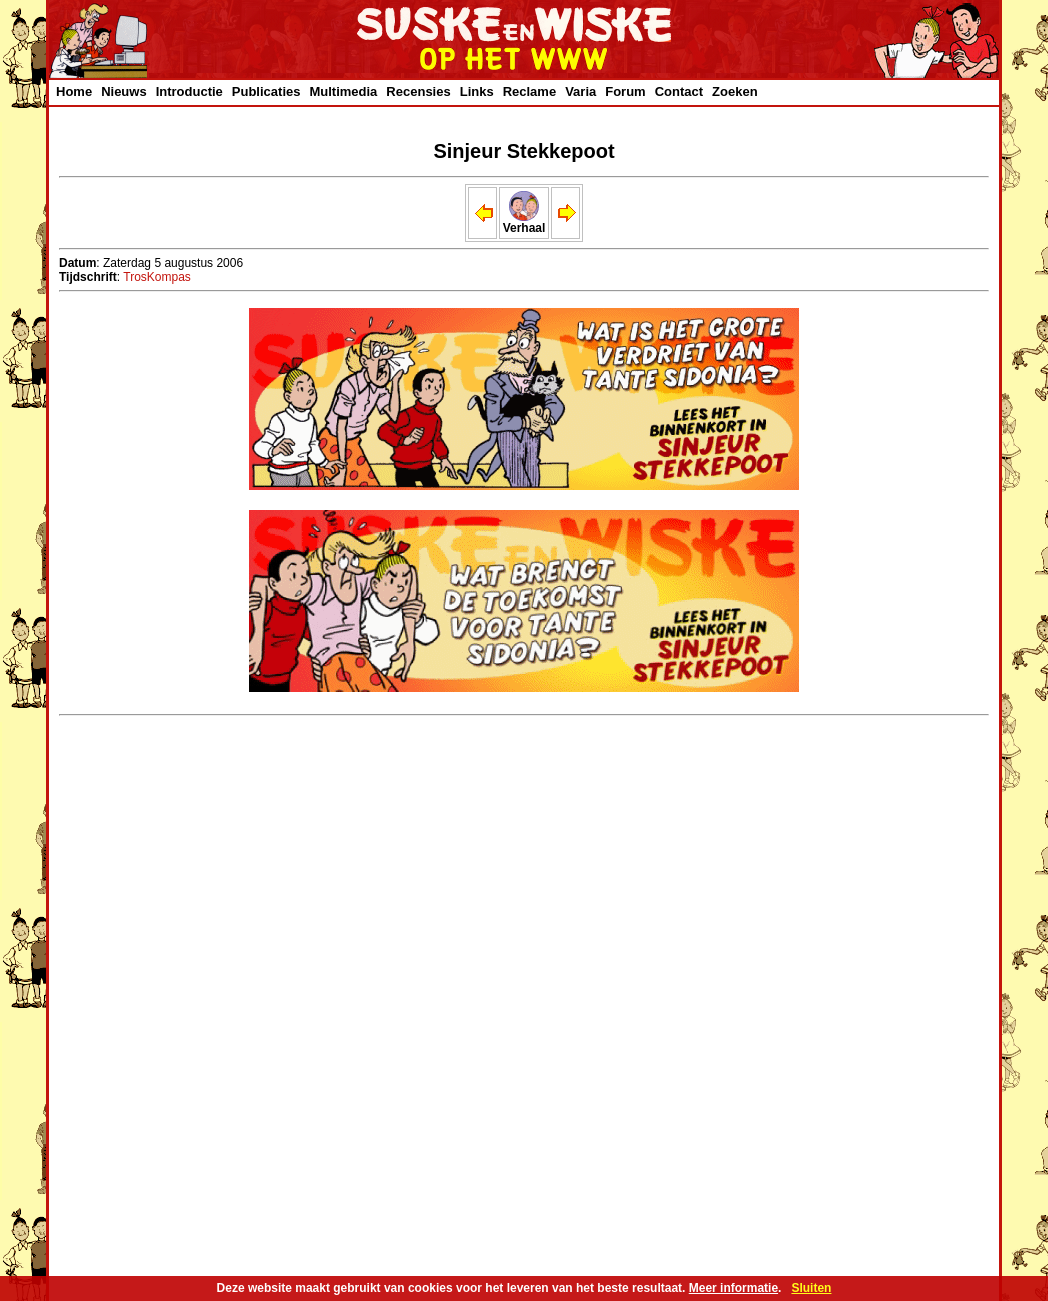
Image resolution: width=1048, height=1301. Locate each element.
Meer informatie (733, 1288)
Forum (625, 91)
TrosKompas (157, 277)
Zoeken (735, 91)
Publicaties (266, 91)
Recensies (418, 91)
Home (74, 91)
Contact (679, 91)
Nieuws (124, 91)
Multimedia (343, 91)
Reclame (529, 91)
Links (477, 91)
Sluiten (811, 1288)
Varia (580, 91)
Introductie (189, 91)
